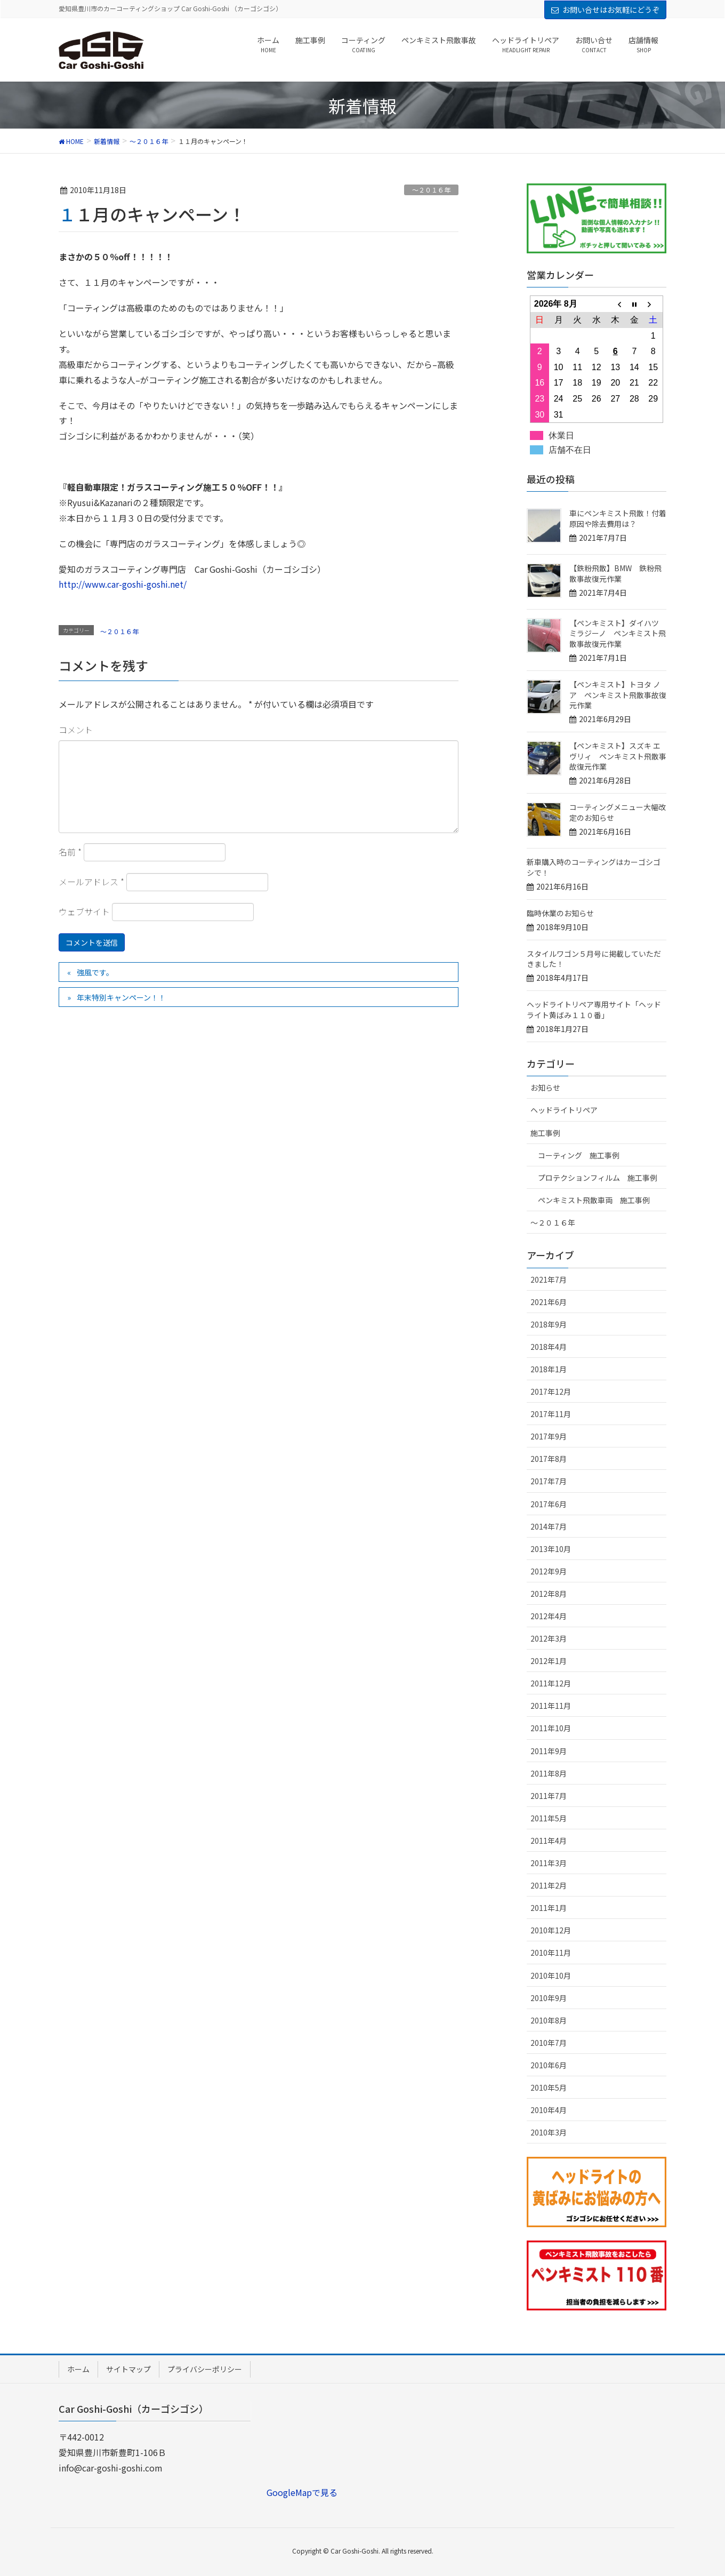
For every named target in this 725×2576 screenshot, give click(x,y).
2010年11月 (550, 1952)
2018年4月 (548, 1346)
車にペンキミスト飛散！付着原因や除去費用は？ (617, 518)
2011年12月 (550, 1683)
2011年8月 (548, 1773)
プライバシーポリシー (204, 2369)
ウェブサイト (84, 911)
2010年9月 (548, 1998)
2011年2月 (548, 1885)
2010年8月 (548, 2020)
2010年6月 (548, 2065)
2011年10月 (550, 1728)
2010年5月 (548, 2087)
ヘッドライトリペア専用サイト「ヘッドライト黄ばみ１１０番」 (594, 1009)
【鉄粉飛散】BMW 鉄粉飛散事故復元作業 (615, 573)
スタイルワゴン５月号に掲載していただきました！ (594, 959)
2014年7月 (548, 1526)
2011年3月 (548, 1863)
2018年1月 (548, 1369)
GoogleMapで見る (302, 2492)
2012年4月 (548, 1616)
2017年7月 (548, 1481)
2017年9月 (548, 1436)
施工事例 (545, 1132)
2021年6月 (548, 1302)
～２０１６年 (431, 189)
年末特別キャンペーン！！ (121, 997)
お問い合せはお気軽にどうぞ (610, 9)
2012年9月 (548, 1571)
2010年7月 (548, 2042)
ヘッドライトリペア (564, 1110)
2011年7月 (548, 1795)
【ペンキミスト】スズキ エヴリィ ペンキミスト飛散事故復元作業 (617, 756)
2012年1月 (548, 1660)
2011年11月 (550, 1705)
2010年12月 (550, 1930)
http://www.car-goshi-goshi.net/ (123, 584)
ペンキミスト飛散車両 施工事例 (594, 1200)
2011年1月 (548, 1907)
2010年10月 (550, 1975)
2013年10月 (550, 1548)
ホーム (78, 2369)
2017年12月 (550, 1391)
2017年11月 (550, 1414)
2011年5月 (548, 1818)
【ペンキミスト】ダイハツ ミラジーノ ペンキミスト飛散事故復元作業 (617, 633)
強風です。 (95, 972)
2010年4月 (548, 2110)
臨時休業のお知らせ (560, 913)
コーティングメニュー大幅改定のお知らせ (617, 812)
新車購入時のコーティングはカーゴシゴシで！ (593, 867)
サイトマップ (128, 2369)
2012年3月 (548, 1638)
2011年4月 (548, 1840)
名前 (70, 851)
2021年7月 (548, 1279)
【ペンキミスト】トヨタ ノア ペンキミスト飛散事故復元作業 (617, 694)
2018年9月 (548, 1324)
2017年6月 (548, 1504)
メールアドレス (91, 881)
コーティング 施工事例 (578, 1155)
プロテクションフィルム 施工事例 (597, 1177)
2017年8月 (548, 1458)
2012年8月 (548, 1593)
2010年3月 (548, 2132)
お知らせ (545, 1087)
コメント (76, 729)
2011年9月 (548, 1751)
